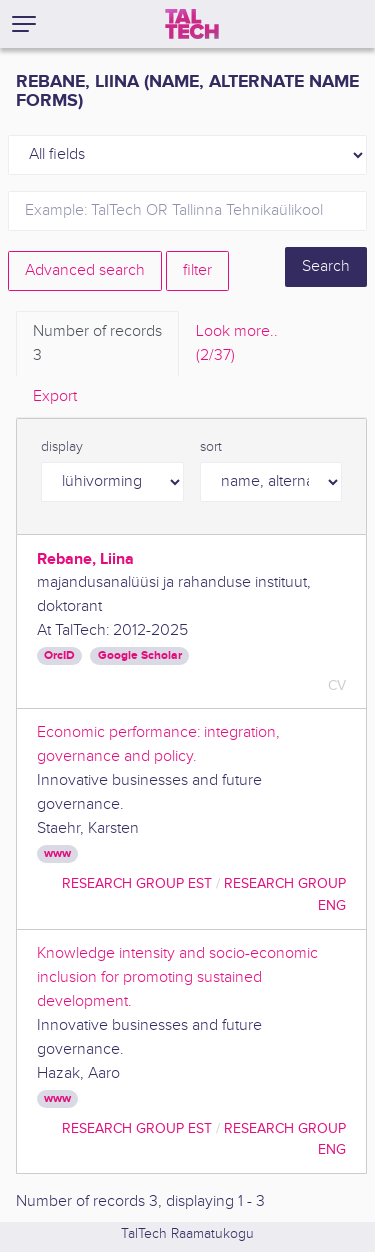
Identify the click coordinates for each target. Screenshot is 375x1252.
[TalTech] (192, 24)
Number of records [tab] (97, 345)
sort (211, 447)
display (62, 447)
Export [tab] (55, 396)
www (57, 853)
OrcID (59, 655)
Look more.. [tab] (237, 345)
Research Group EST (137, 883)
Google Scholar (140, 655)
